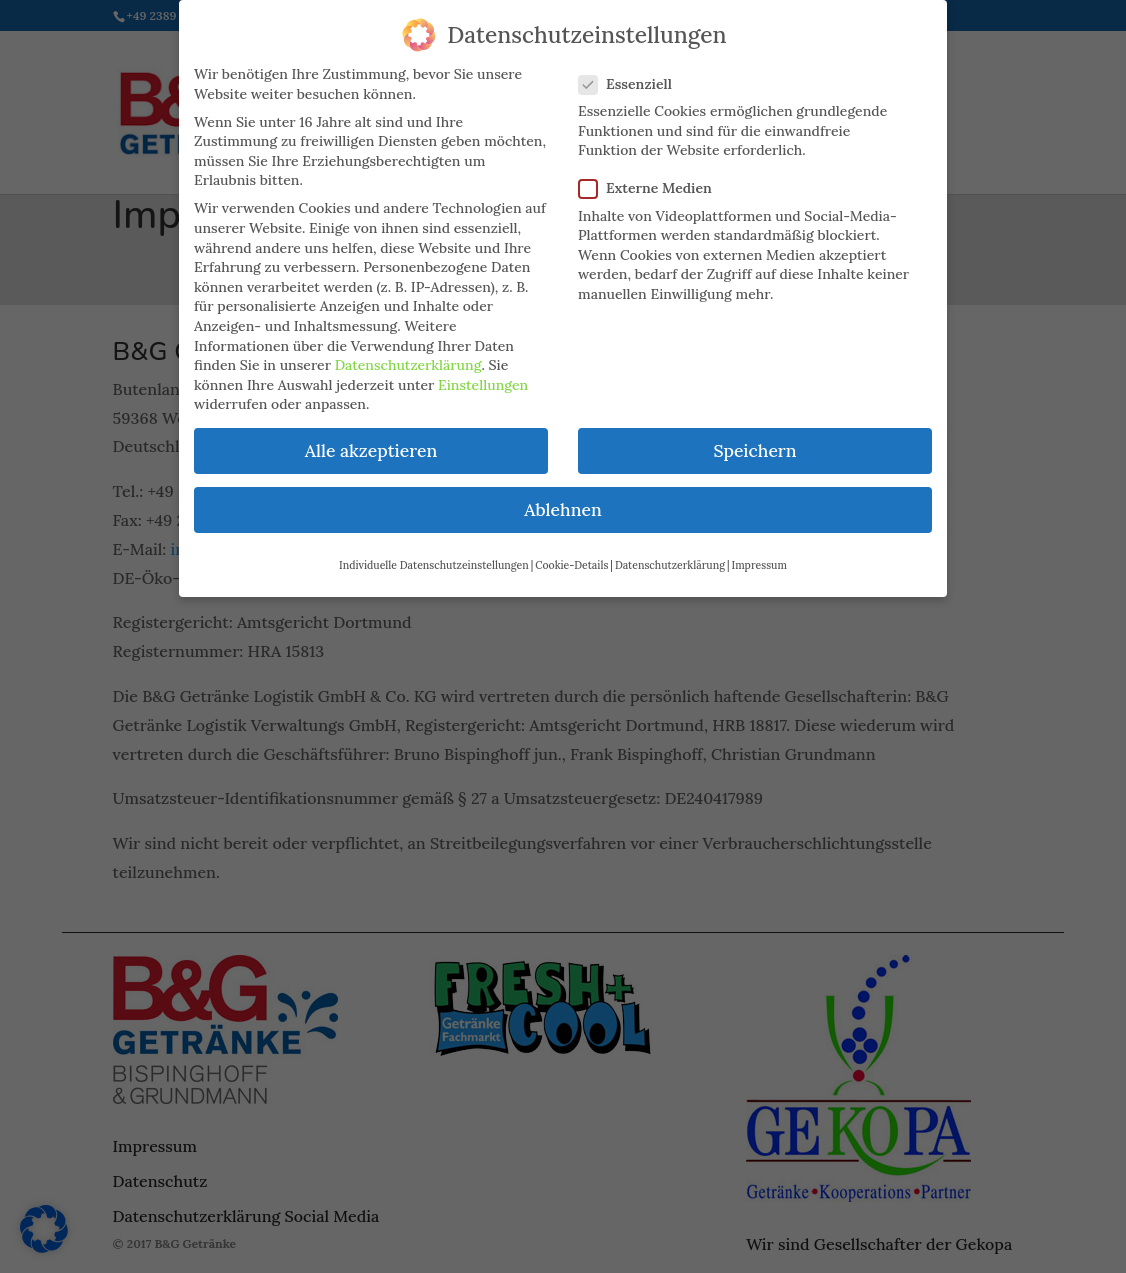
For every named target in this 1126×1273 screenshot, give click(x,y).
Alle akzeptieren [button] (371, 440)
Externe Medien (653, 178)
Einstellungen (483, 375)
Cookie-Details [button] (571, 555)
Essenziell (633, 74)
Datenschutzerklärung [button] (670, 555)
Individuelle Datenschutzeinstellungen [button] (434, 555)
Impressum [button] (759, 555)
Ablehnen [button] (562, 500)
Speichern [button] (754, 440)
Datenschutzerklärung (408, 355)
